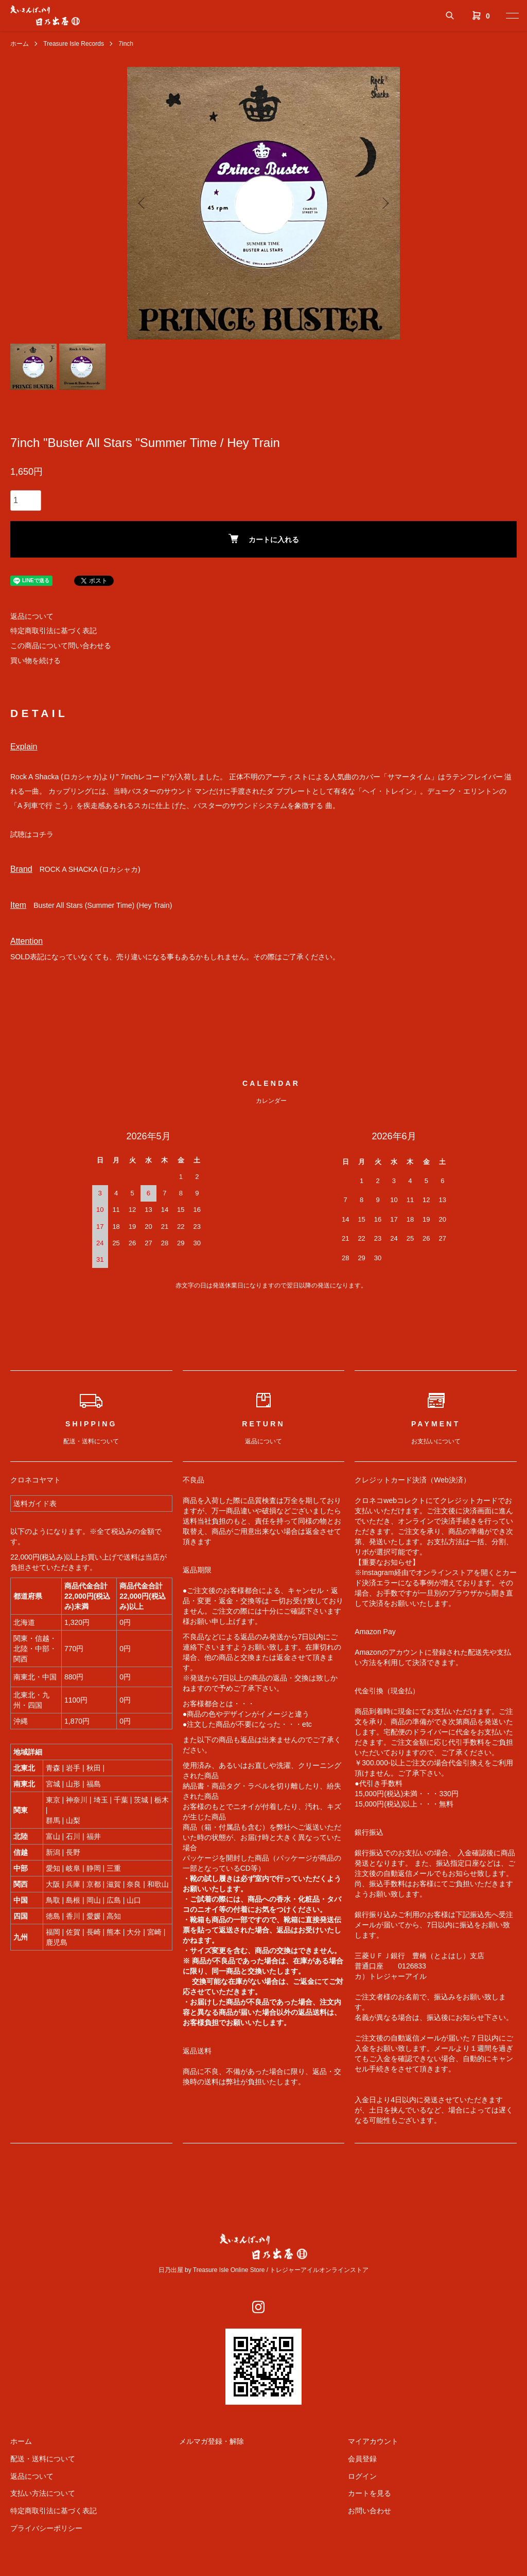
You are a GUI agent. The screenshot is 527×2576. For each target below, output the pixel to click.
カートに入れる (264, 539)
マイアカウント (373, 2441)
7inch (125, 43)
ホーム (19, 43)
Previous (142, 203)
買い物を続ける (35, 660)
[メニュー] (511, 15)
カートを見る (369, 2493)
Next (384, 203)
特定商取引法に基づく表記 (53, 631)
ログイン (362, 2476)
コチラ (43, 834)
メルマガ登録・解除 (211, 2441)
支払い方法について (42, 2493)
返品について (32, 616)
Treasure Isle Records (73, 43)
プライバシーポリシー (46, 2528)
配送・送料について (42, 2459)
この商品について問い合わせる (60, 645)
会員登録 (362, 2459)
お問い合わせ (369, 2511)
